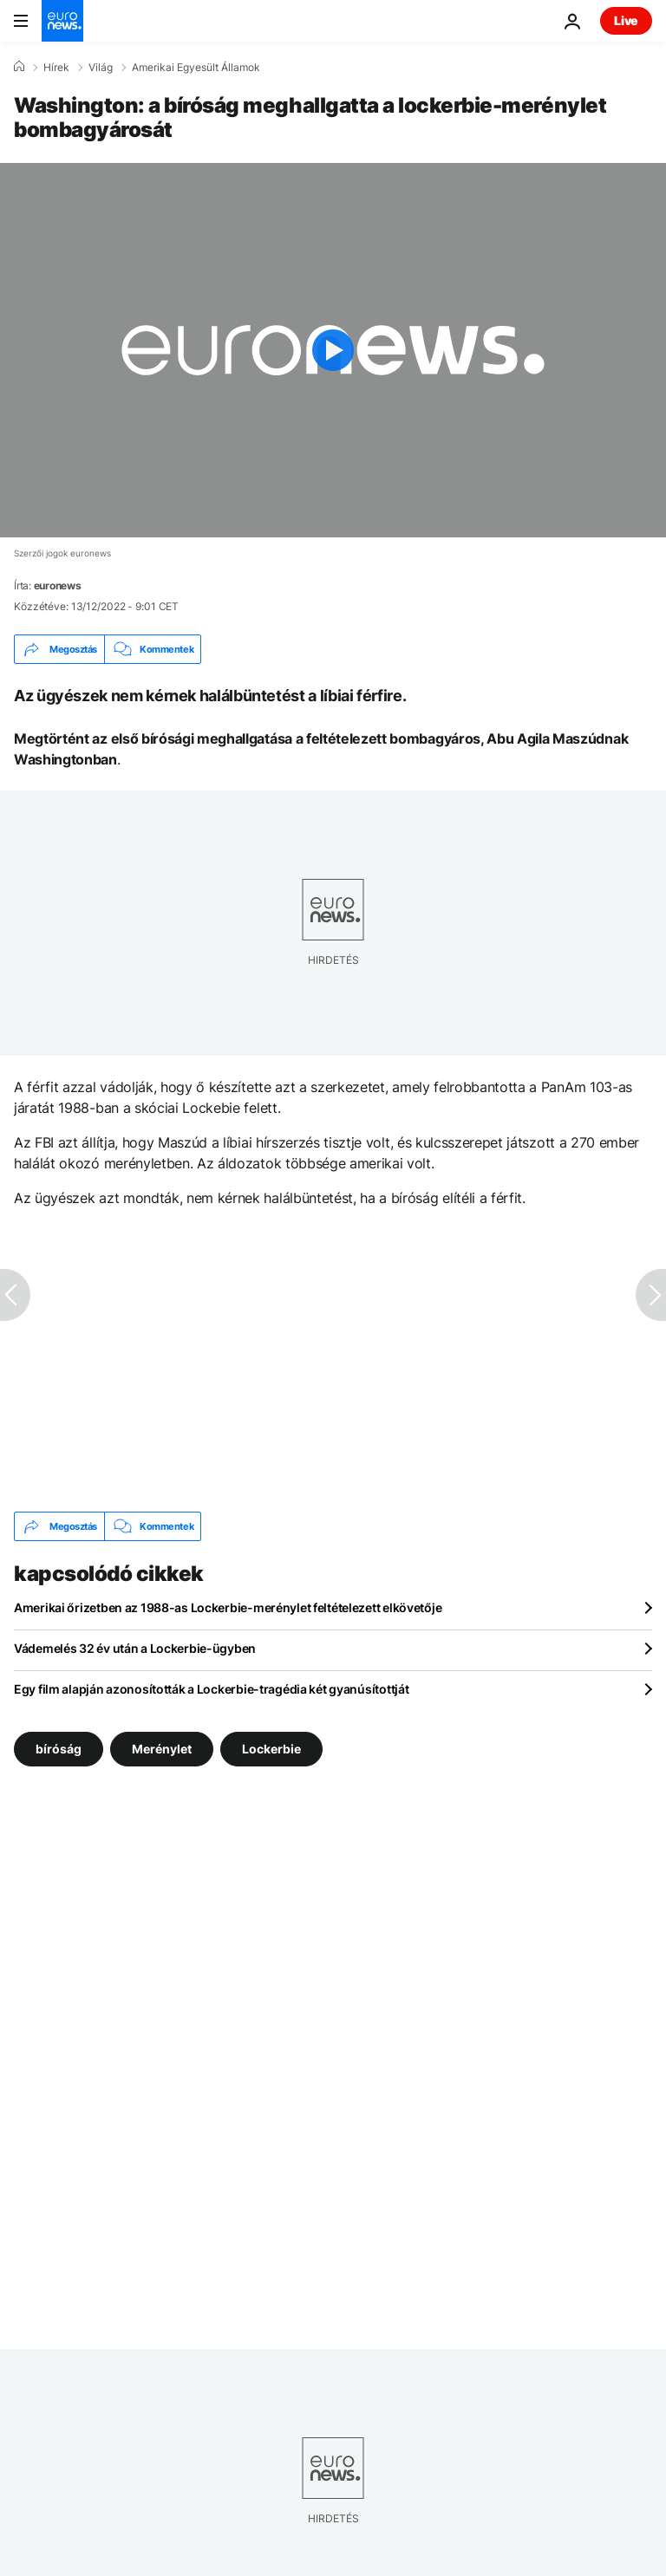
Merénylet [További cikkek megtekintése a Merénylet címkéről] (162, 1748)
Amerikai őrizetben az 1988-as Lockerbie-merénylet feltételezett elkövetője (227, 1607)
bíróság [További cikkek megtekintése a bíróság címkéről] (59, 1748)
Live (626, 20)
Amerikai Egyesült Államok (196, 67)
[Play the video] (333, 350)
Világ (100, 67)
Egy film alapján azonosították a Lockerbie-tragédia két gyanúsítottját (211, 1689)
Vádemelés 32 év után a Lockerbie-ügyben (135, 1648)
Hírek (56, 67)
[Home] (19, 67)
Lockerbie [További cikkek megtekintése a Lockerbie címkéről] (271, 1748)
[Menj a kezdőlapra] (62, 21)
